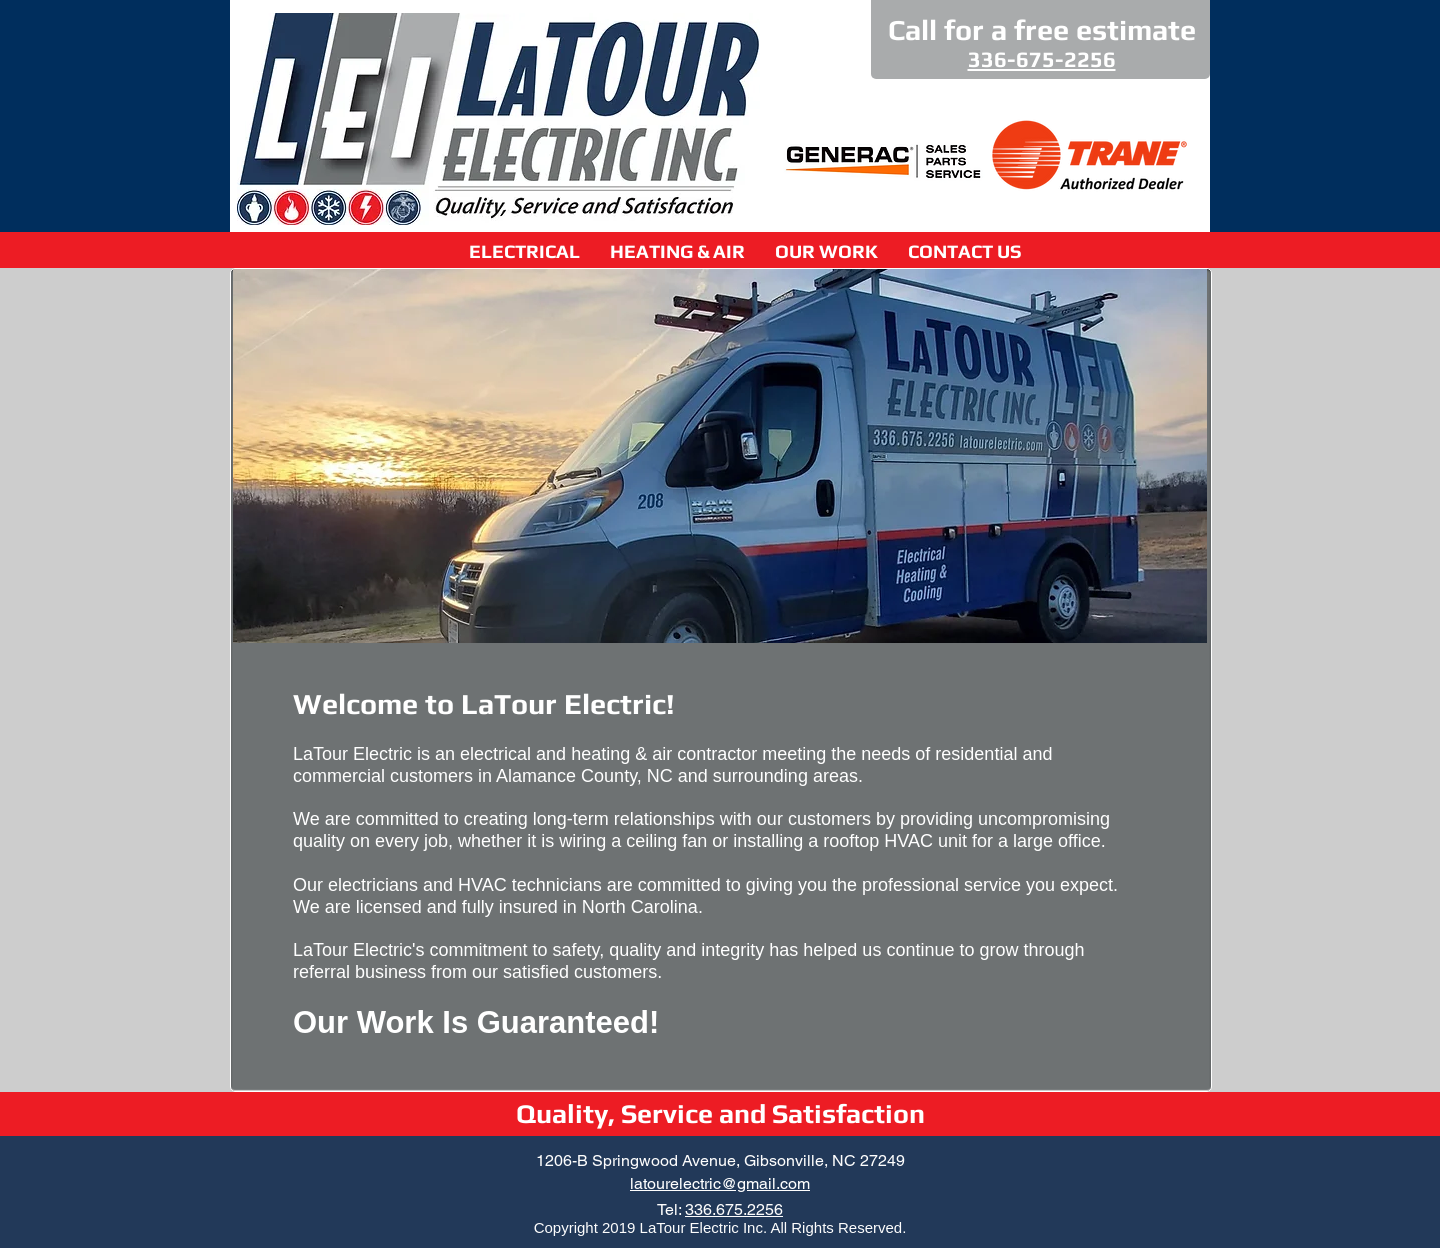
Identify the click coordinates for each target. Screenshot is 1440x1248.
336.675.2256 (734, 1209)
